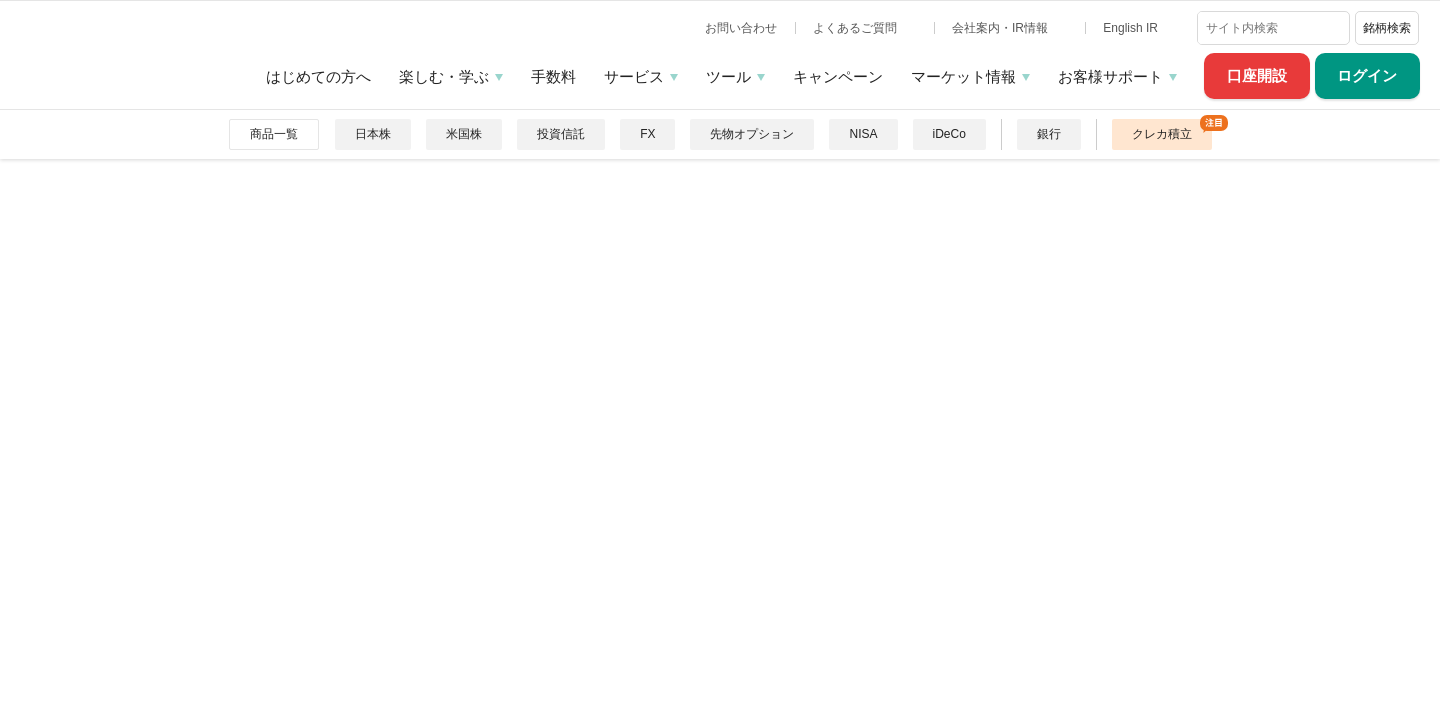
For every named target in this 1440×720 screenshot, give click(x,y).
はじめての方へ (318, 76)
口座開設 (1257, 75)
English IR (1132, 28)
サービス (634, 76)
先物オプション (752, 134)
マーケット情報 (963, 76)
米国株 (464, 134)
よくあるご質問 (856, 28)
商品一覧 (274, 134)
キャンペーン (838, 76)
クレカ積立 (1162, 134)
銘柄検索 (1387, 28)
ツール (728, 76)
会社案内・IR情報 (1001, 28)
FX (647, 134)
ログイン (1367, 75)
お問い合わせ (741, 28)
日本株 (373, 134)
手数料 (553, 76)
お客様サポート (1110, 76)
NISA (863, 134)
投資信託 (561, 134)
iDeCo (949, 134)
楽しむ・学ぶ (444, 76)
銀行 (1049, 134)
